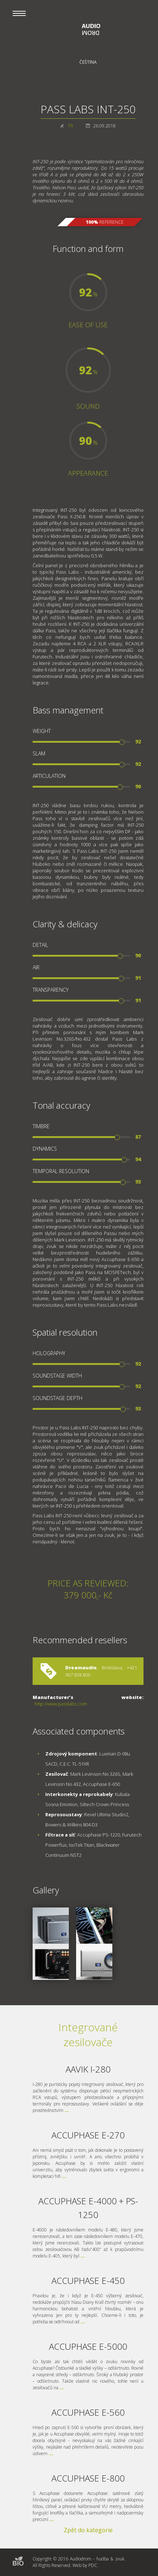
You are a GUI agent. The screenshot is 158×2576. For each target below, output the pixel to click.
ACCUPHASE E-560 (88, 2412)
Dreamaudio (81, 1667)
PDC (92, 2565)
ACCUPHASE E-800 (88, 2478)
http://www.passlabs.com (60, 1703)
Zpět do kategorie (88, 2530)
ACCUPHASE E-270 (88, 2135)
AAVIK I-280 (88, 2069)
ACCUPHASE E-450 (88, 2280)
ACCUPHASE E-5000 (88, 2346)
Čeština (88, 62)
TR (70, 126)
